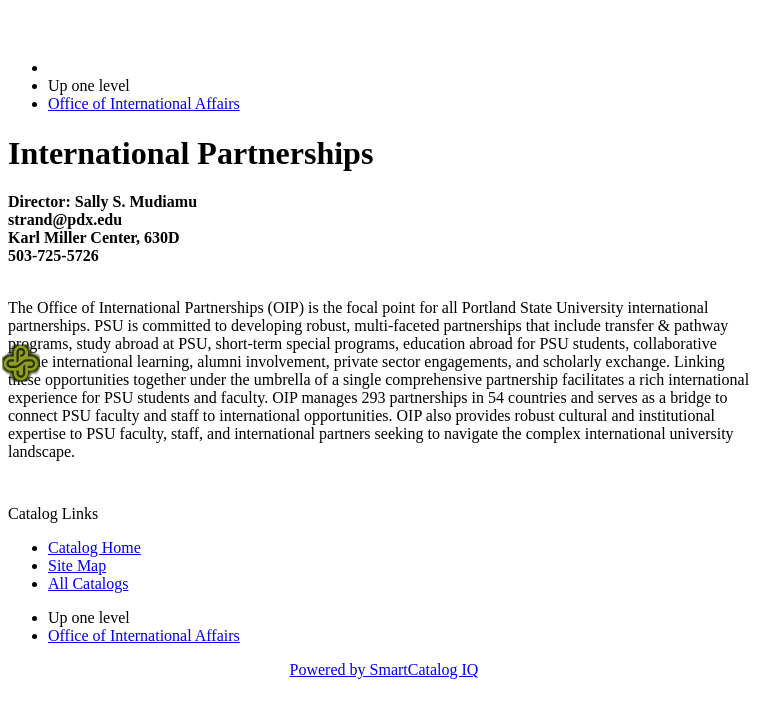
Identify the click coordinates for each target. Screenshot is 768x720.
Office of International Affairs (144, 103)
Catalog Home (94, 547)
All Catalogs (88, 583)
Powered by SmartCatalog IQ (384, 669)
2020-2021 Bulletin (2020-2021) (152, 67)
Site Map (77, 565)
